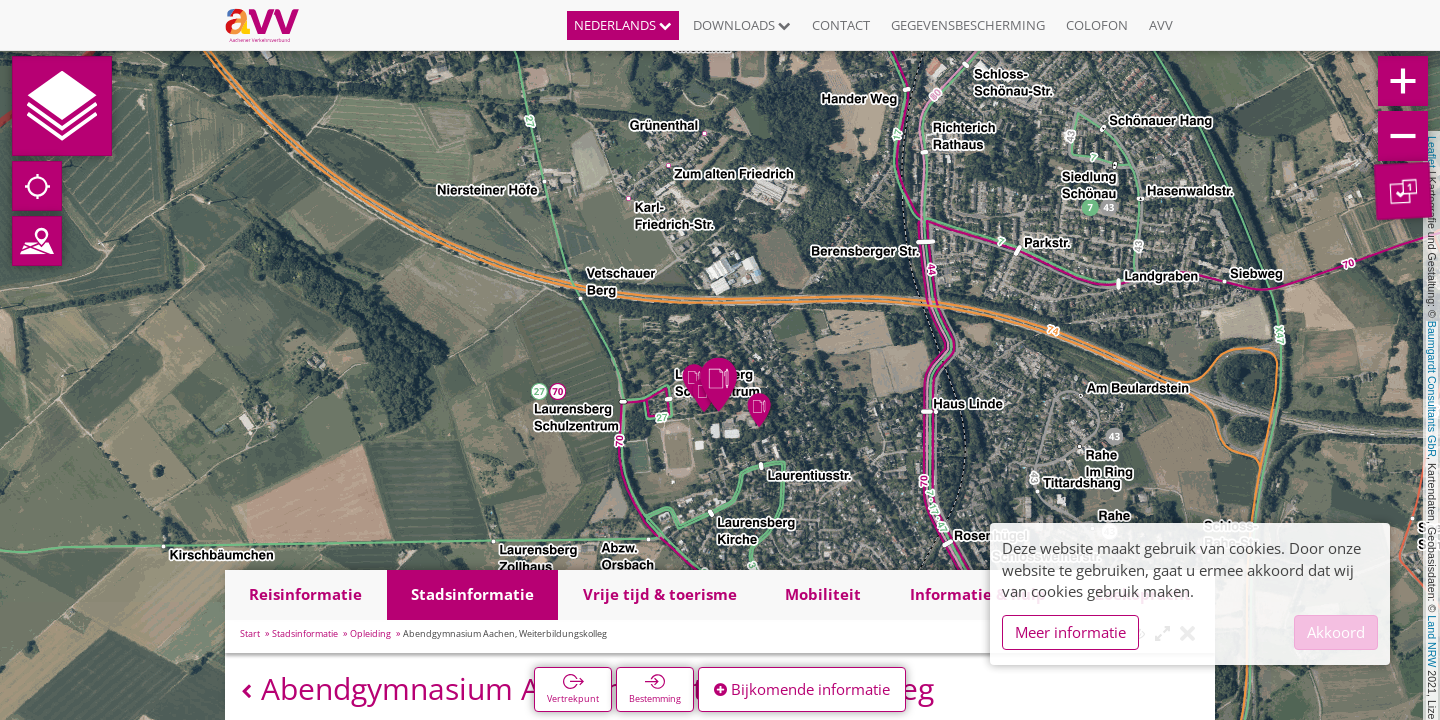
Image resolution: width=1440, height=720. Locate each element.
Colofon (1097, 25)
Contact (841, 25)
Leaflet (1432, 152)
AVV (1161, 25)
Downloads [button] (742, 25)
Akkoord (1336, 632)
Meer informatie (1070, 632)
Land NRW (1432, 641)
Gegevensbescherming (968, 25)
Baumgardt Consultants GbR (1432, 389)
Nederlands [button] (623, 25)
